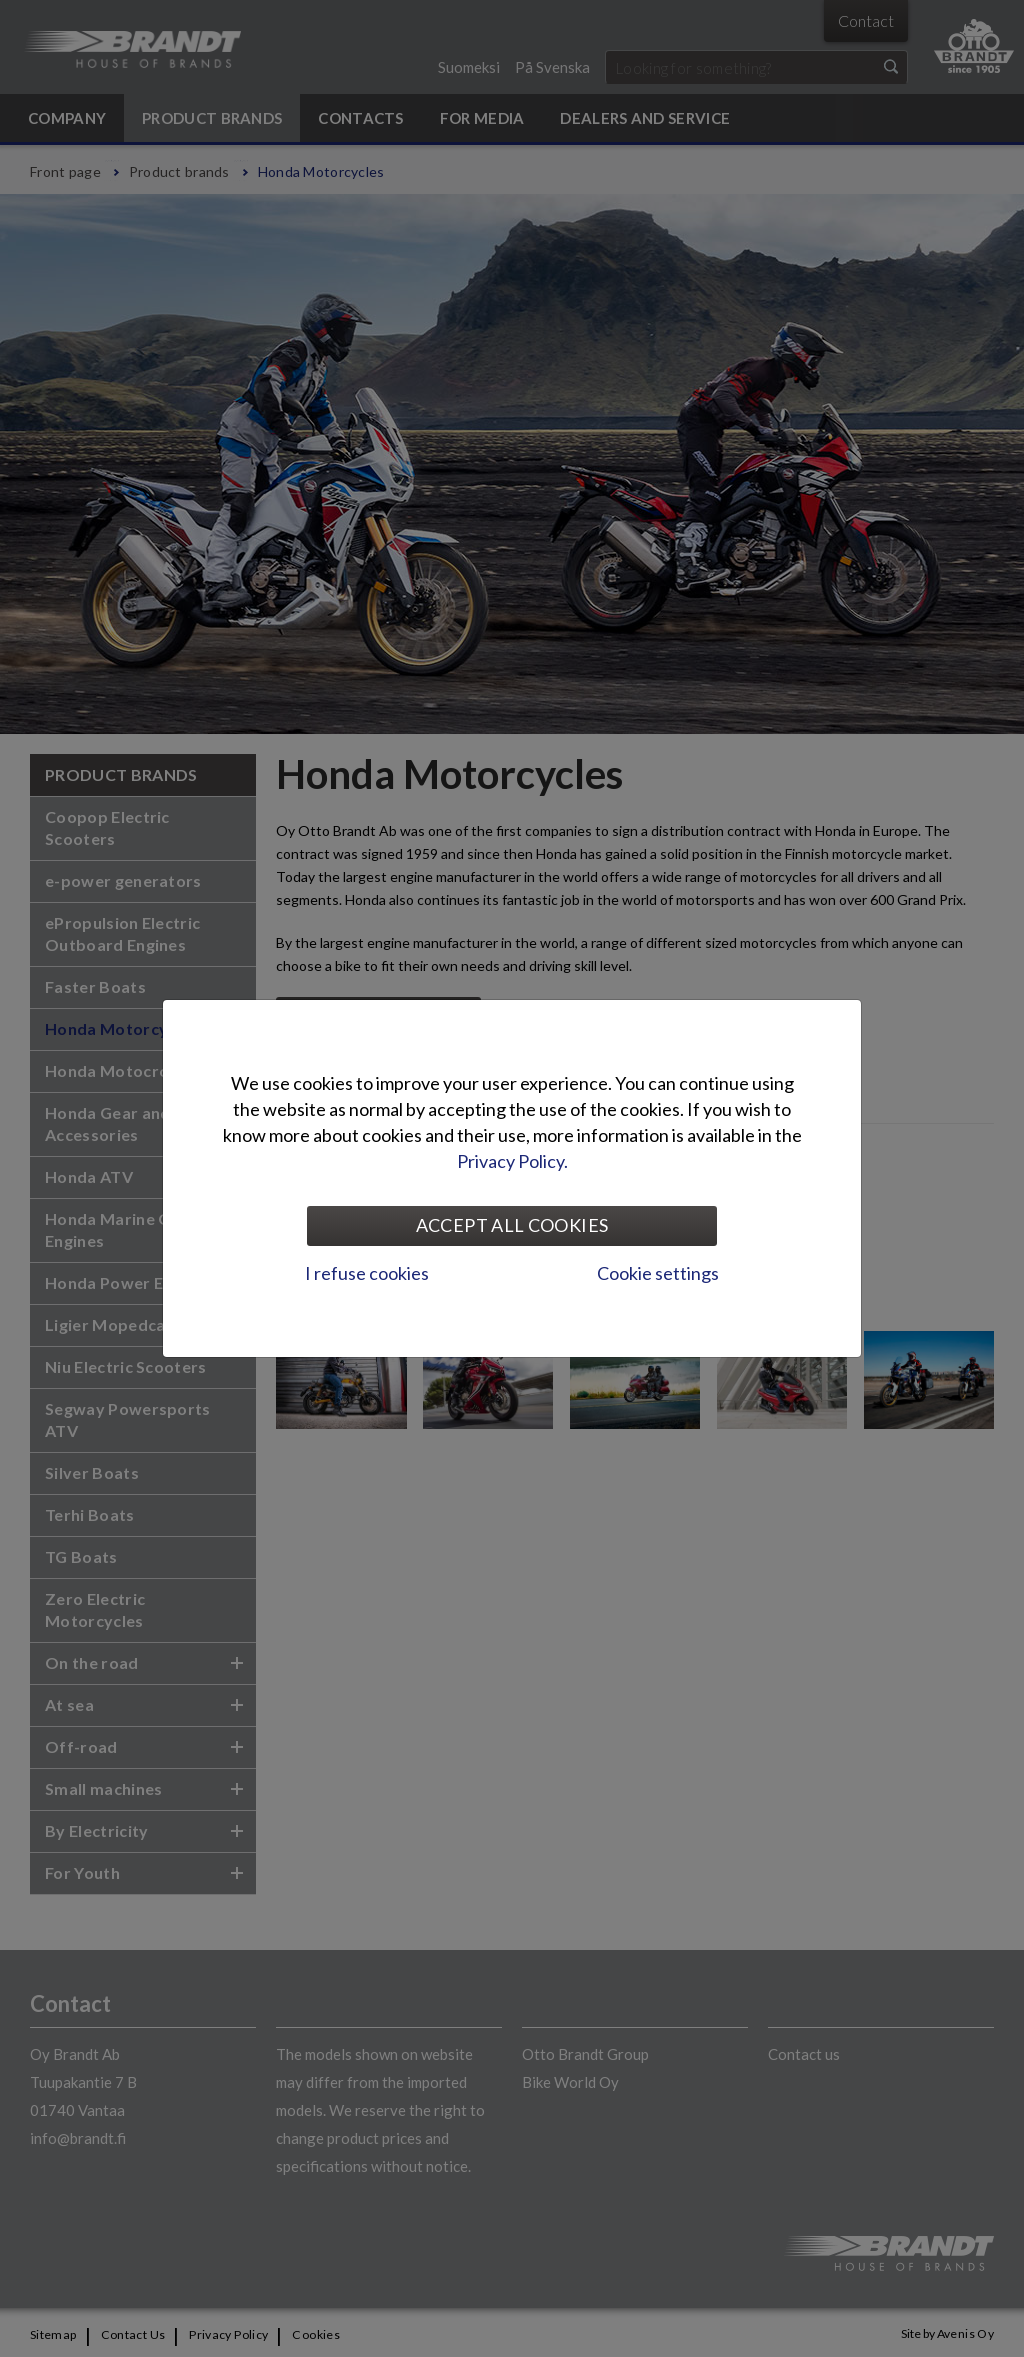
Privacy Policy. (512, 1161)
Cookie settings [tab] (658, 1273)
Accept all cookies (512, 1225)
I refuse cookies (367, 1273)
